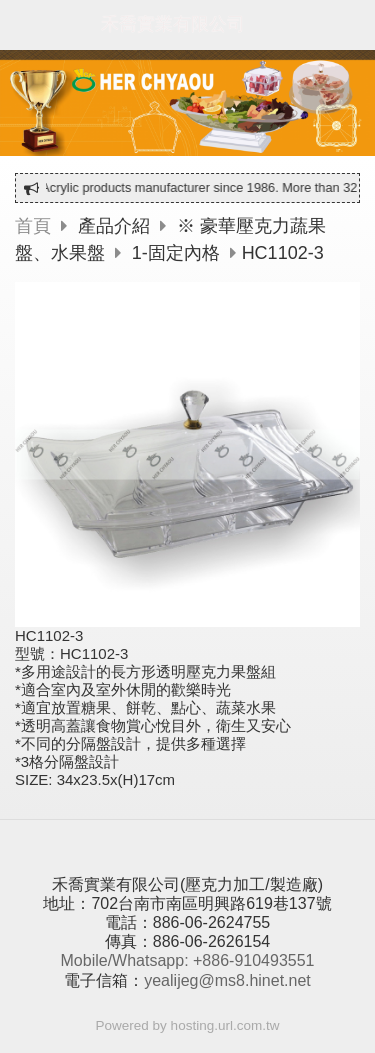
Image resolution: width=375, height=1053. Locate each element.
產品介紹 (116, 226)
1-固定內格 (176, 253)
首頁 (33, 226)
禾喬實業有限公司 (173, 24)
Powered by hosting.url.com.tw (188, 1025)
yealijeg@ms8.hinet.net (227, 980)
